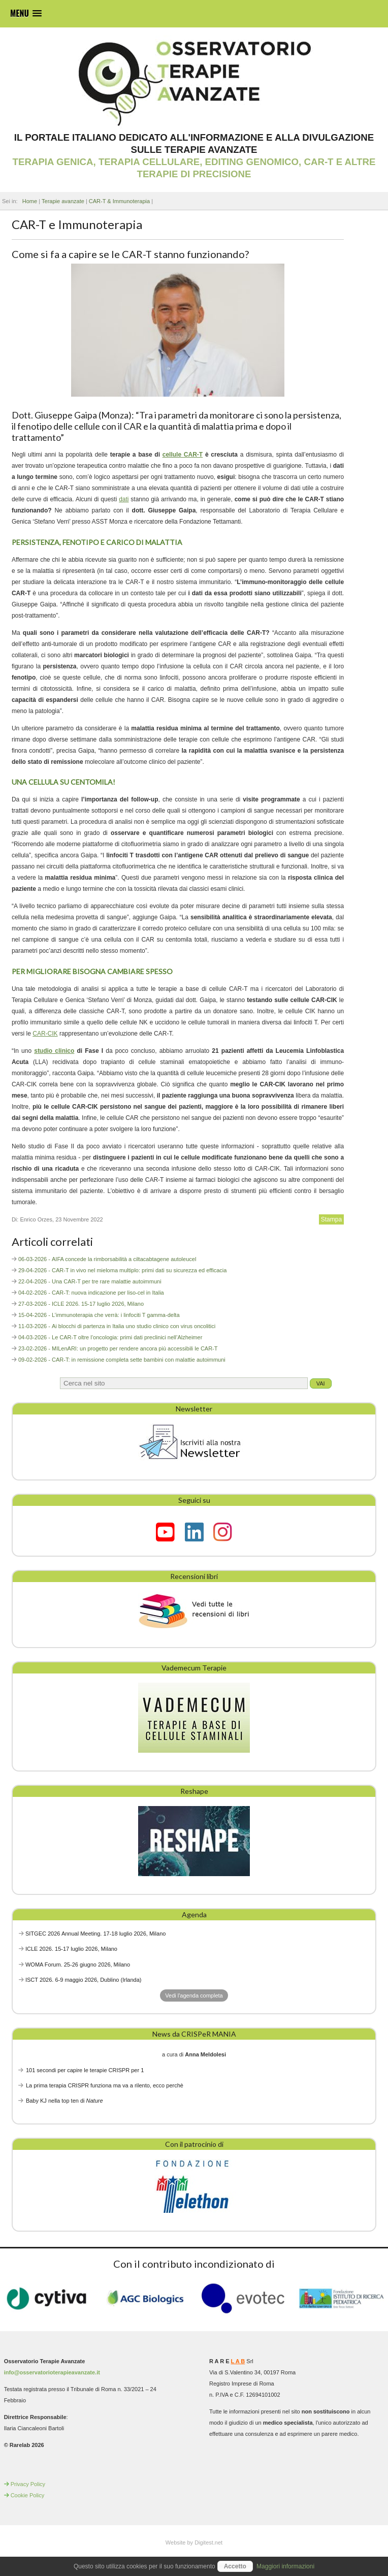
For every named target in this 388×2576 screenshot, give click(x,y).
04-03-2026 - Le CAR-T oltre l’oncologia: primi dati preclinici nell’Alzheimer (110, 1337)
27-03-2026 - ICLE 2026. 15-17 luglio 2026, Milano (81, 1304)
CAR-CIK (45, 1033)
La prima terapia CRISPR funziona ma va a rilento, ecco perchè (104, 2085)
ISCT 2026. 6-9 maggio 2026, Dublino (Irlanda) (83, 1980)
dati (123, 499)
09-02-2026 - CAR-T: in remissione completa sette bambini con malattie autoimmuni (121, 1360)
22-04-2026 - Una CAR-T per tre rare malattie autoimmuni (89, 1281)
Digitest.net (208, 2542)
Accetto (235, 2566)
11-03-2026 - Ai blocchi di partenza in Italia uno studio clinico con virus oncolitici (116, 1326)
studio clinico (54, 1050)
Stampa (331, 1219)
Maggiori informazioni (285, 2566)
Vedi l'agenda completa (193, 1995)
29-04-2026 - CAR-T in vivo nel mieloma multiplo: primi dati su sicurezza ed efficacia (122, 1270)
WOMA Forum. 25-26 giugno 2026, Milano (77, 1964)
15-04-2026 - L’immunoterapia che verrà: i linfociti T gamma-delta (99, 1315)
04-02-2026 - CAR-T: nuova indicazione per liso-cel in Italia (91, 1293)
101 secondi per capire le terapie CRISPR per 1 (85, 2070)
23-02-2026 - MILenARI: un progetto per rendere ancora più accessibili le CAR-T (118, 1348)
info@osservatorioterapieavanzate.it (52, 2372)
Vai (320, 1383)
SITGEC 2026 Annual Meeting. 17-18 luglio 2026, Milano (95, 1933)
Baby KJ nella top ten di (64, 2101)
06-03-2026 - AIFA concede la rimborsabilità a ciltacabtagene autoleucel (107, 1259)
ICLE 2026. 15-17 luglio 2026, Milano (71, 1949)
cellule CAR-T (183, 454)
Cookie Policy (28, 2495)
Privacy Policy (28, 2484)
